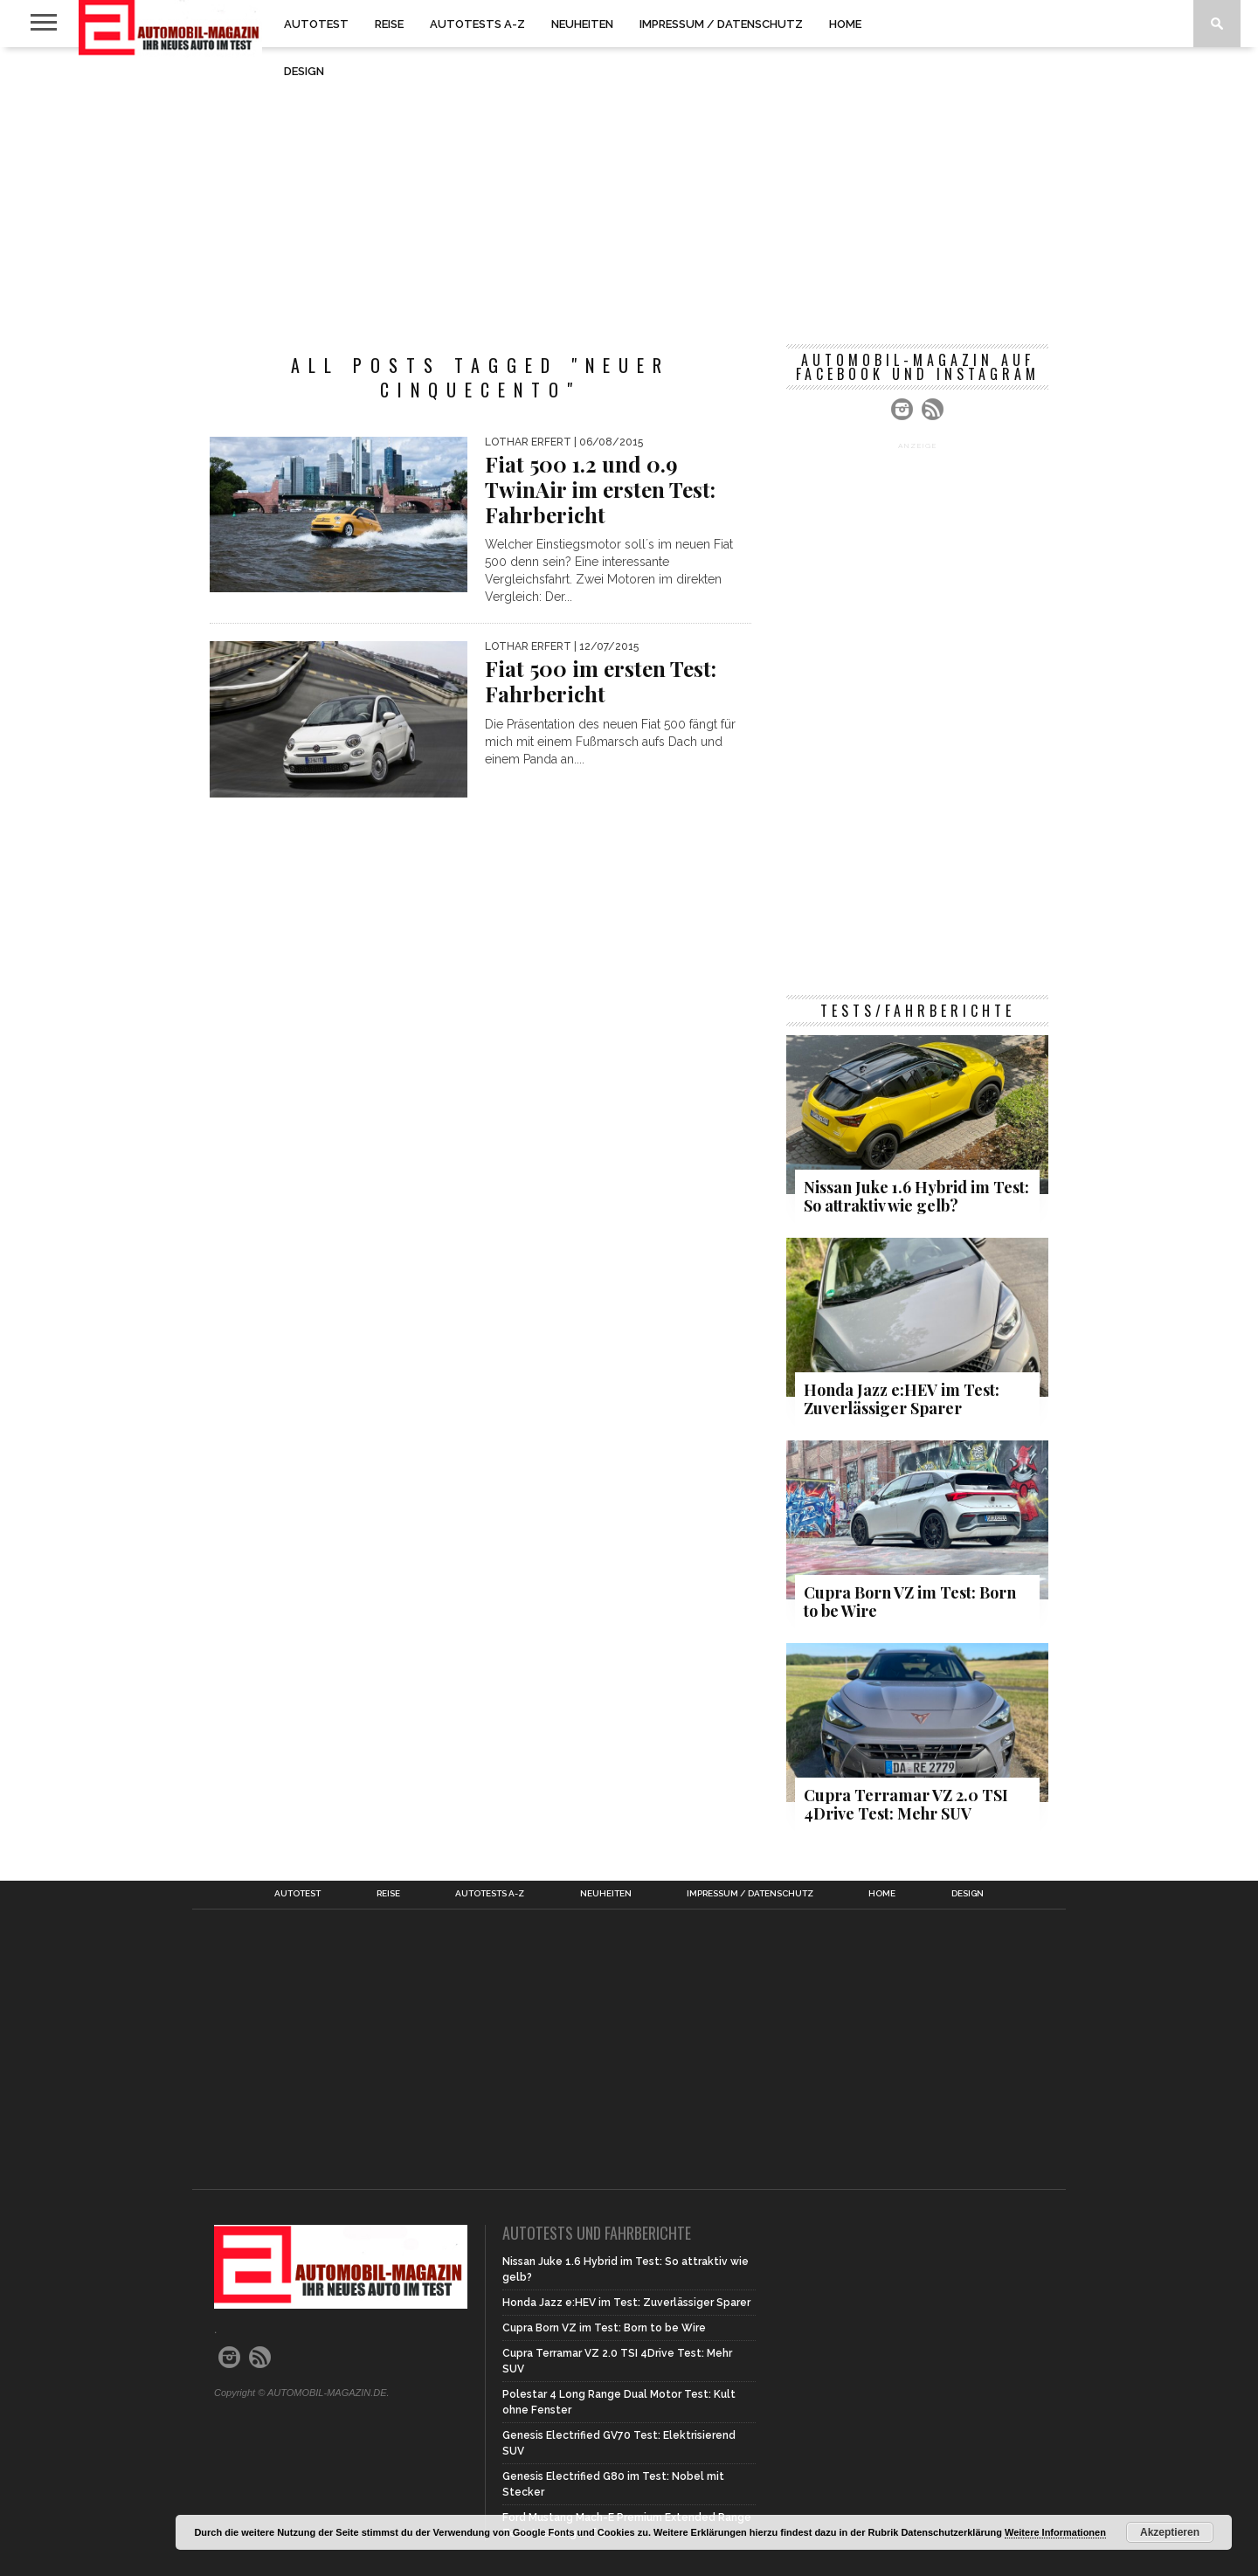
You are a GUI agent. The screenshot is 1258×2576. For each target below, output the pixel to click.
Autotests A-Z (477, 24)
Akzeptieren (1169, 2532)
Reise (389, 24)
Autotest (316, 24)
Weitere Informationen (1055, 2532)
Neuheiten (582, 24)
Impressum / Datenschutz (721, 24)
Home (845, 24)
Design (304, 71)
